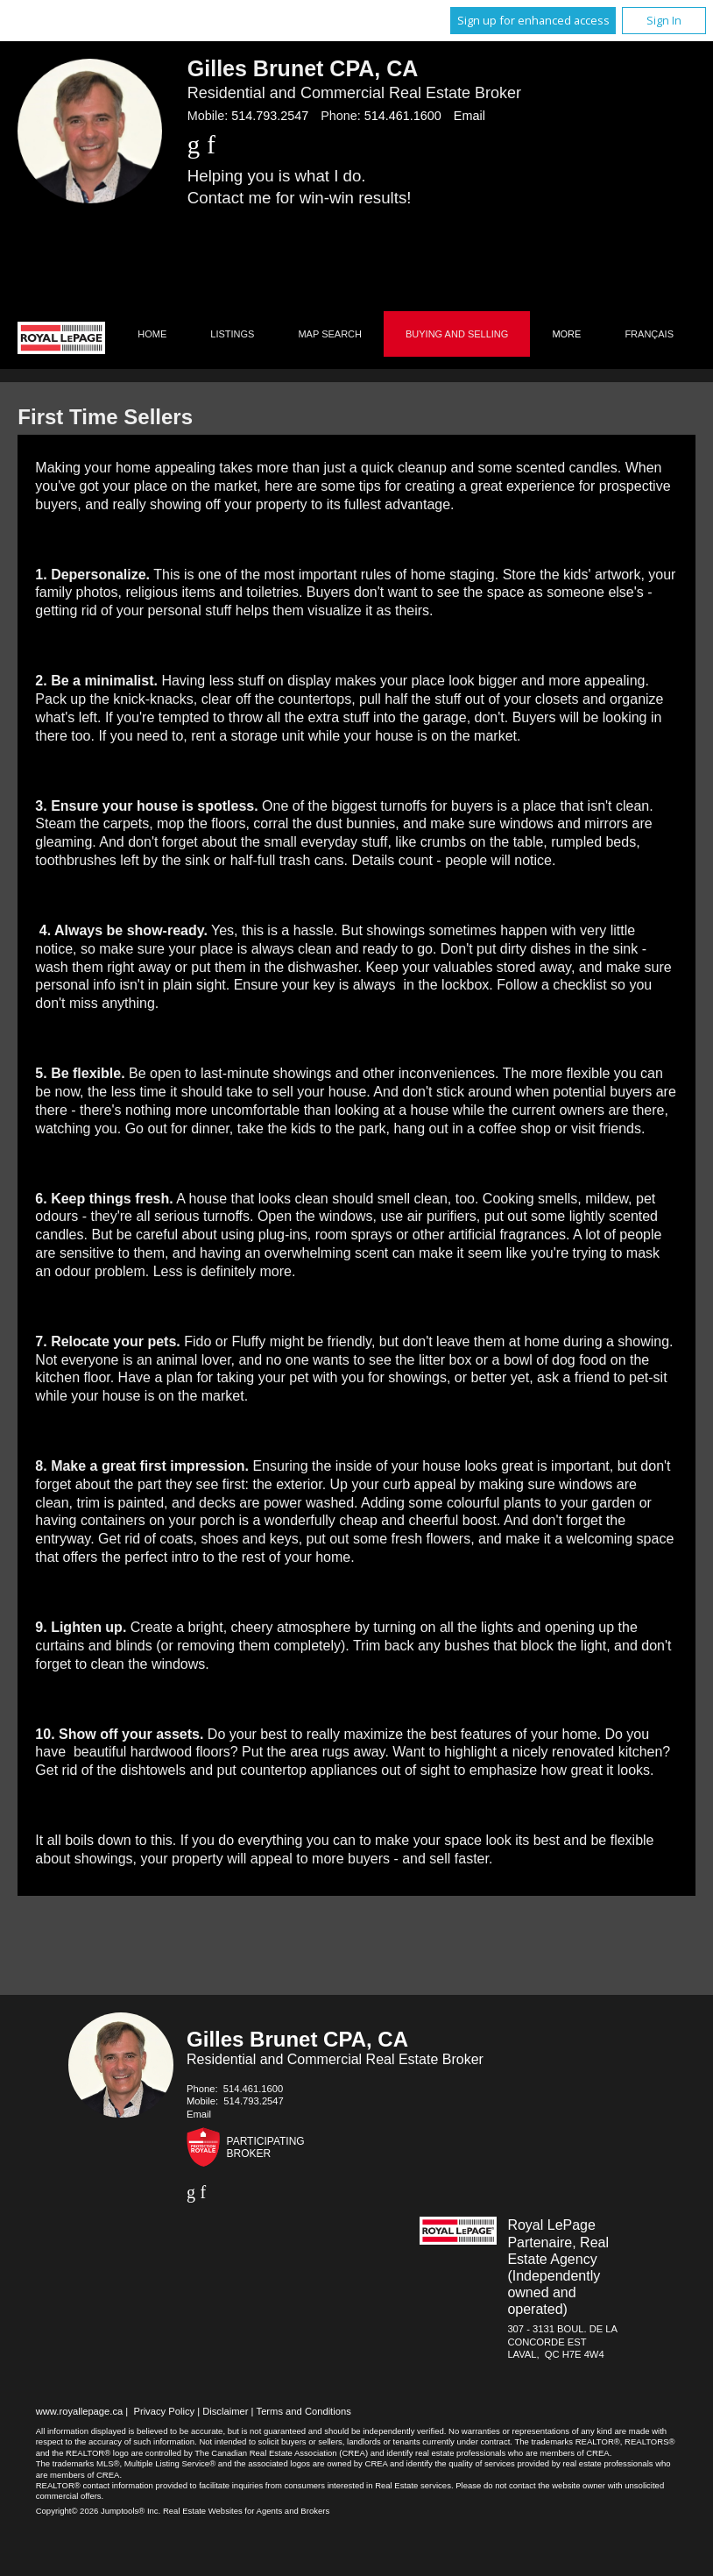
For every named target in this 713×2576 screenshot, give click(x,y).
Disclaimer (225, 2411)
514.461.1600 (402, 116)
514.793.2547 (269, 116)
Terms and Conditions (304, 2411)
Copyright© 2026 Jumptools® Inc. (98, 2511)
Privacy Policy (163, 2411)
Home (152, 334)
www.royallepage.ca (80, 2411)
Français (649, 334)
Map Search (330, 334)
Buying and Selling (457, 334)
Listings (232, 334)
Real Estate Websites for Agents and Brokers (246, 2511)
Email (469, 116)
